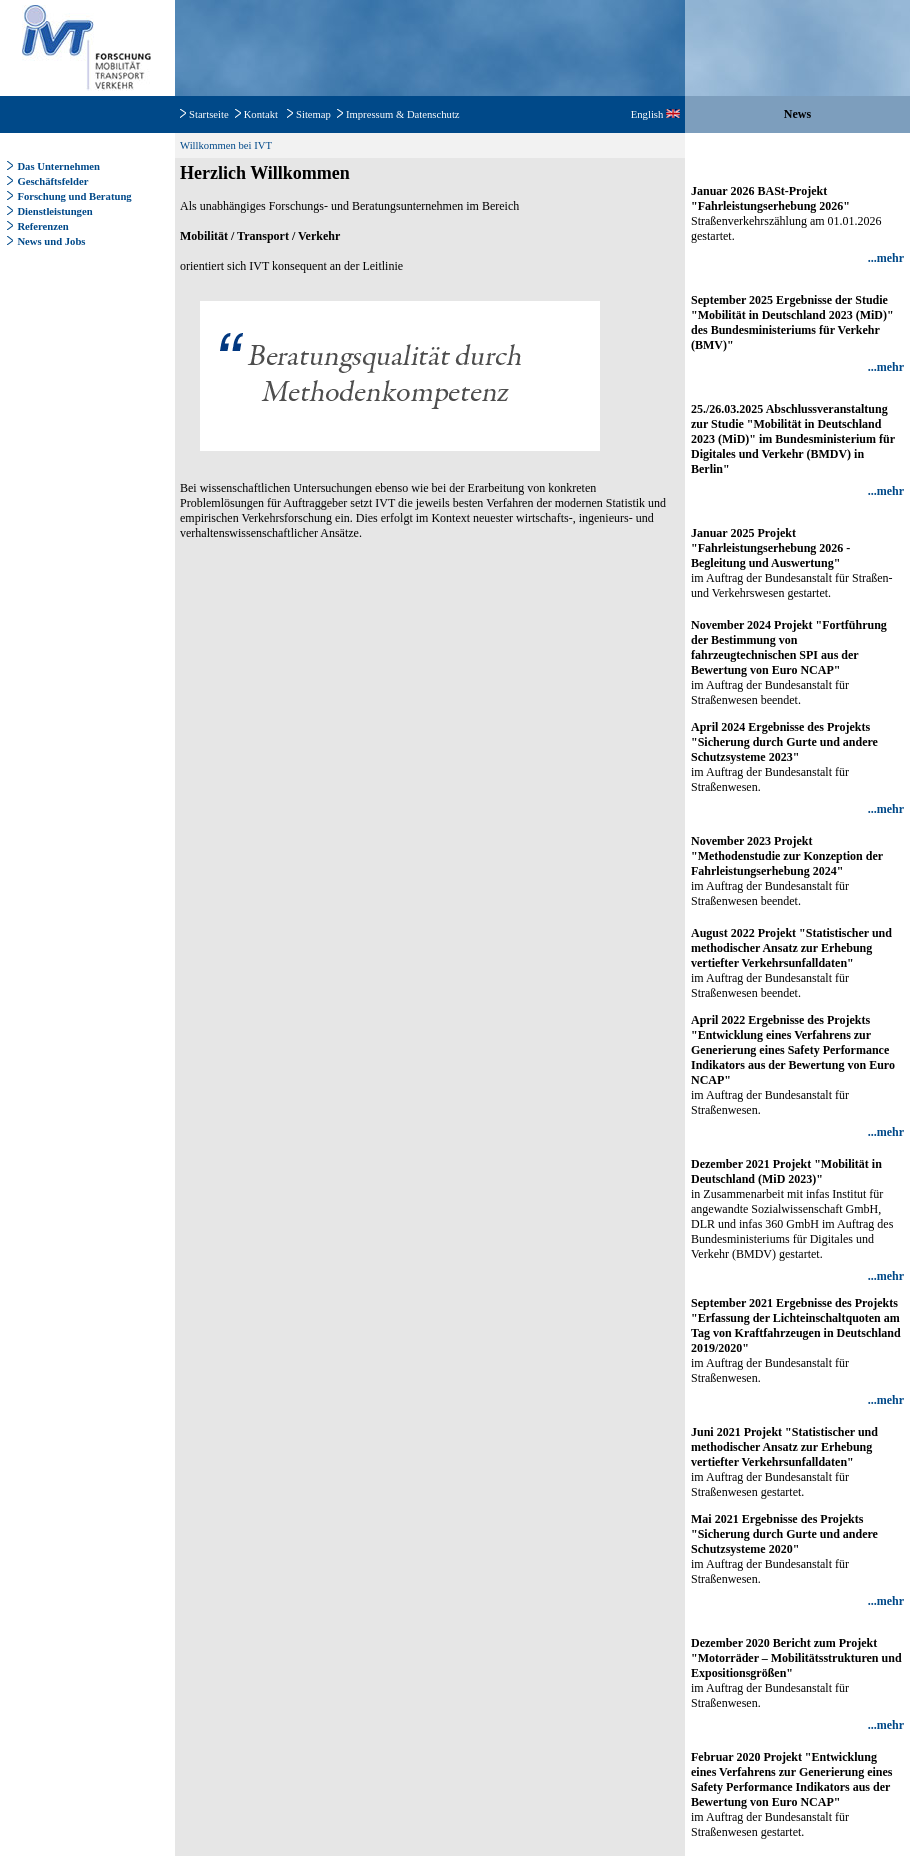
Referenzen (42, 226)
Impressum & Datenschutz (403, 114)
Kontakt (261, 114)
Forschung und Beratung (74, 196)
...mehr (886, 258)
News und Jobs (51, 241)
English (655, 114)
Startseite (209, 114)
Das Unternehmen (58, 166)
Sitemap (313, 114)
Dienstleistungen (54, 211)
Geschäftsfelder (52, 181)
